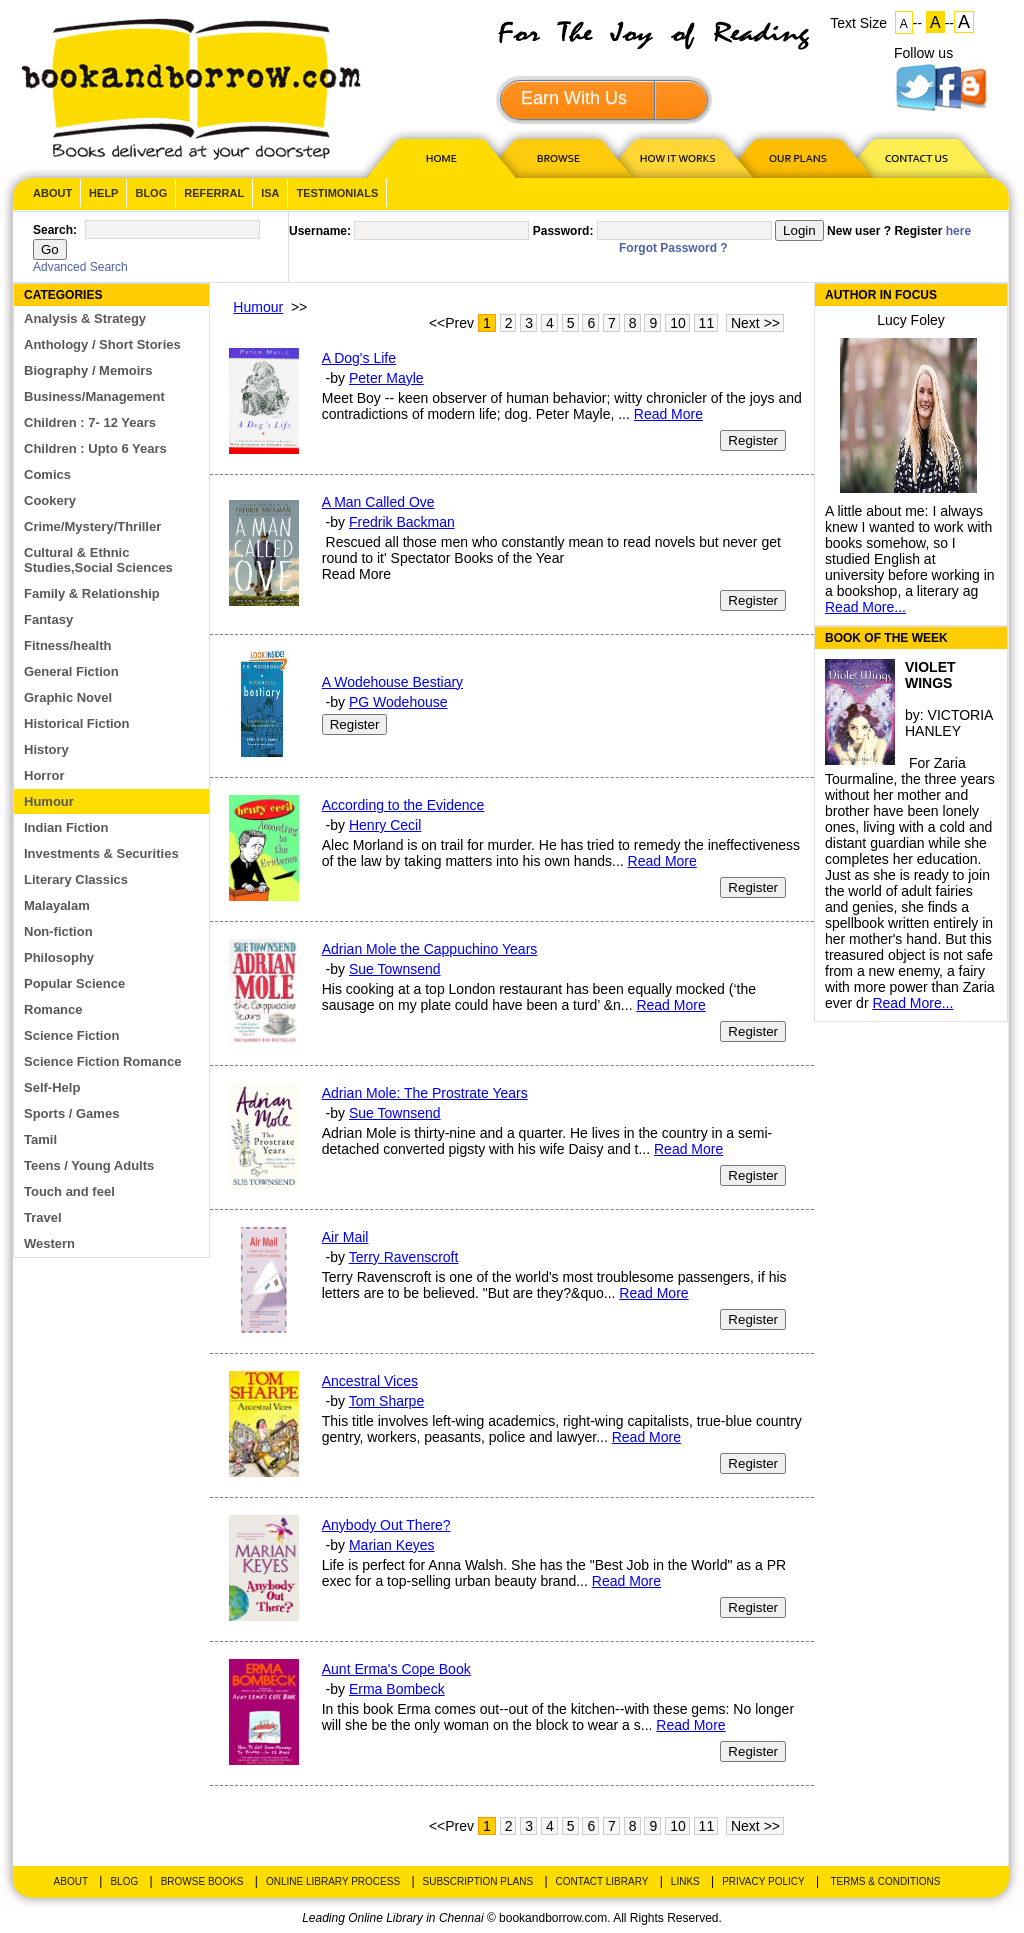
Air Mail (345, 1237)
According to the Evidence (403, 805)
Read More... (865, 607)
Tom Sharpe (386, 1401)
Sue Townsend (395, 969)
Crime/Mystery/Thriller (92, 526)
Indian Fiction (66, 827)
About (52, 193)
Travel (43, 1217)
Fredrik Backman (402, 522)
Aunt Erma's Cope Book (396, 1669)
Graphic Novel (68, 697)
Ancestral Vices (370, 1381)
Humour (49, 801)
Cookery (50, 500)
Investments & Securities (101, 853)
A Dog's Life (359, 358)
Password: (563, 231)
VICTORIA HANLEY (949, 723)
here (958, 231)
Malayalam (57, 905)
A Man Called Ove (378, 502)
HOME (437, 157)
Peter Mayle (386, 378)
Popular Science (74, 983)
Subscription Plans (478, 1881)
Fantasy (48, 619)
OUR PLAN (797, 157)
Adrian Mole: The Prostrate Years (425, 1093)
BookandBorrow (190, 89)
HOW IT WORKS (677, 157)
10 (678, 323)
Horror (44, 775)
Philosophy (59, 957)
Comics (47, 474)
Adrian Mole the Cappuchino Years (430, 949)
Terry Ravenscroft (404, 1257)
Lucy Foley (911, 320)
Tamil (40, 1139)
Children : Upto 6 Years (95, 448)
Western (49, 1243)
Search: (55, 230)
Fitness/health (67, 645)
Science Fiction (71, 1035)
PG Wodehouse (398, 702)
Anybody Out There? (386, 1525)
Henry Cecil (385, 825)
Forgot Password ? (673, 248)
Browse (560, 157)
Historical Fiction (76, 723)
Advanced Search (80, 267)
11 (707, 323)
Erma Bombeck (397, 1689)
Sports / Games (71, 1113)
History (46, 749)
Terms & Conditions (885, 1881)
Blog (151, 193)
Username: (320, 231)
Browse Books (202, 1881)
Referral (214, 193)
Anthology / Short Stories (102, 344)
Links (685, 1881)
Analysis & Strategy (85, 318)
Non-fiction (58, 931)
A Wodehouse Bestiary (392, 682)
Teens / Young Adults (89, 1165)
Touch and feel (69, 1191)
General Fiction (71, 671)
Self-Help (52, 1087)
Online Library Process (333, 1881)
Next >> (755, 323)
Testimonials (337, 193)
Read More (668, 414)
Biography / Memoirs (88, 370)
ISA (270, 193)
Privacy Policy (763, 1881)
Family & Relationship (92, 593)
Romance (53, 1009)
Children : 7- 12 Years (90, 422)
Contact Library (602, 1881)
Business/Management (94, 396)
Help (103, 193)
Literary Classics (76, 879)
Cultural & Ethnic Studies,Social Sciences (98, 560)
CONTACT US (915, 157)
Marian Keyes (392, 1545)
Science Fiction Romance (103, 1061)
